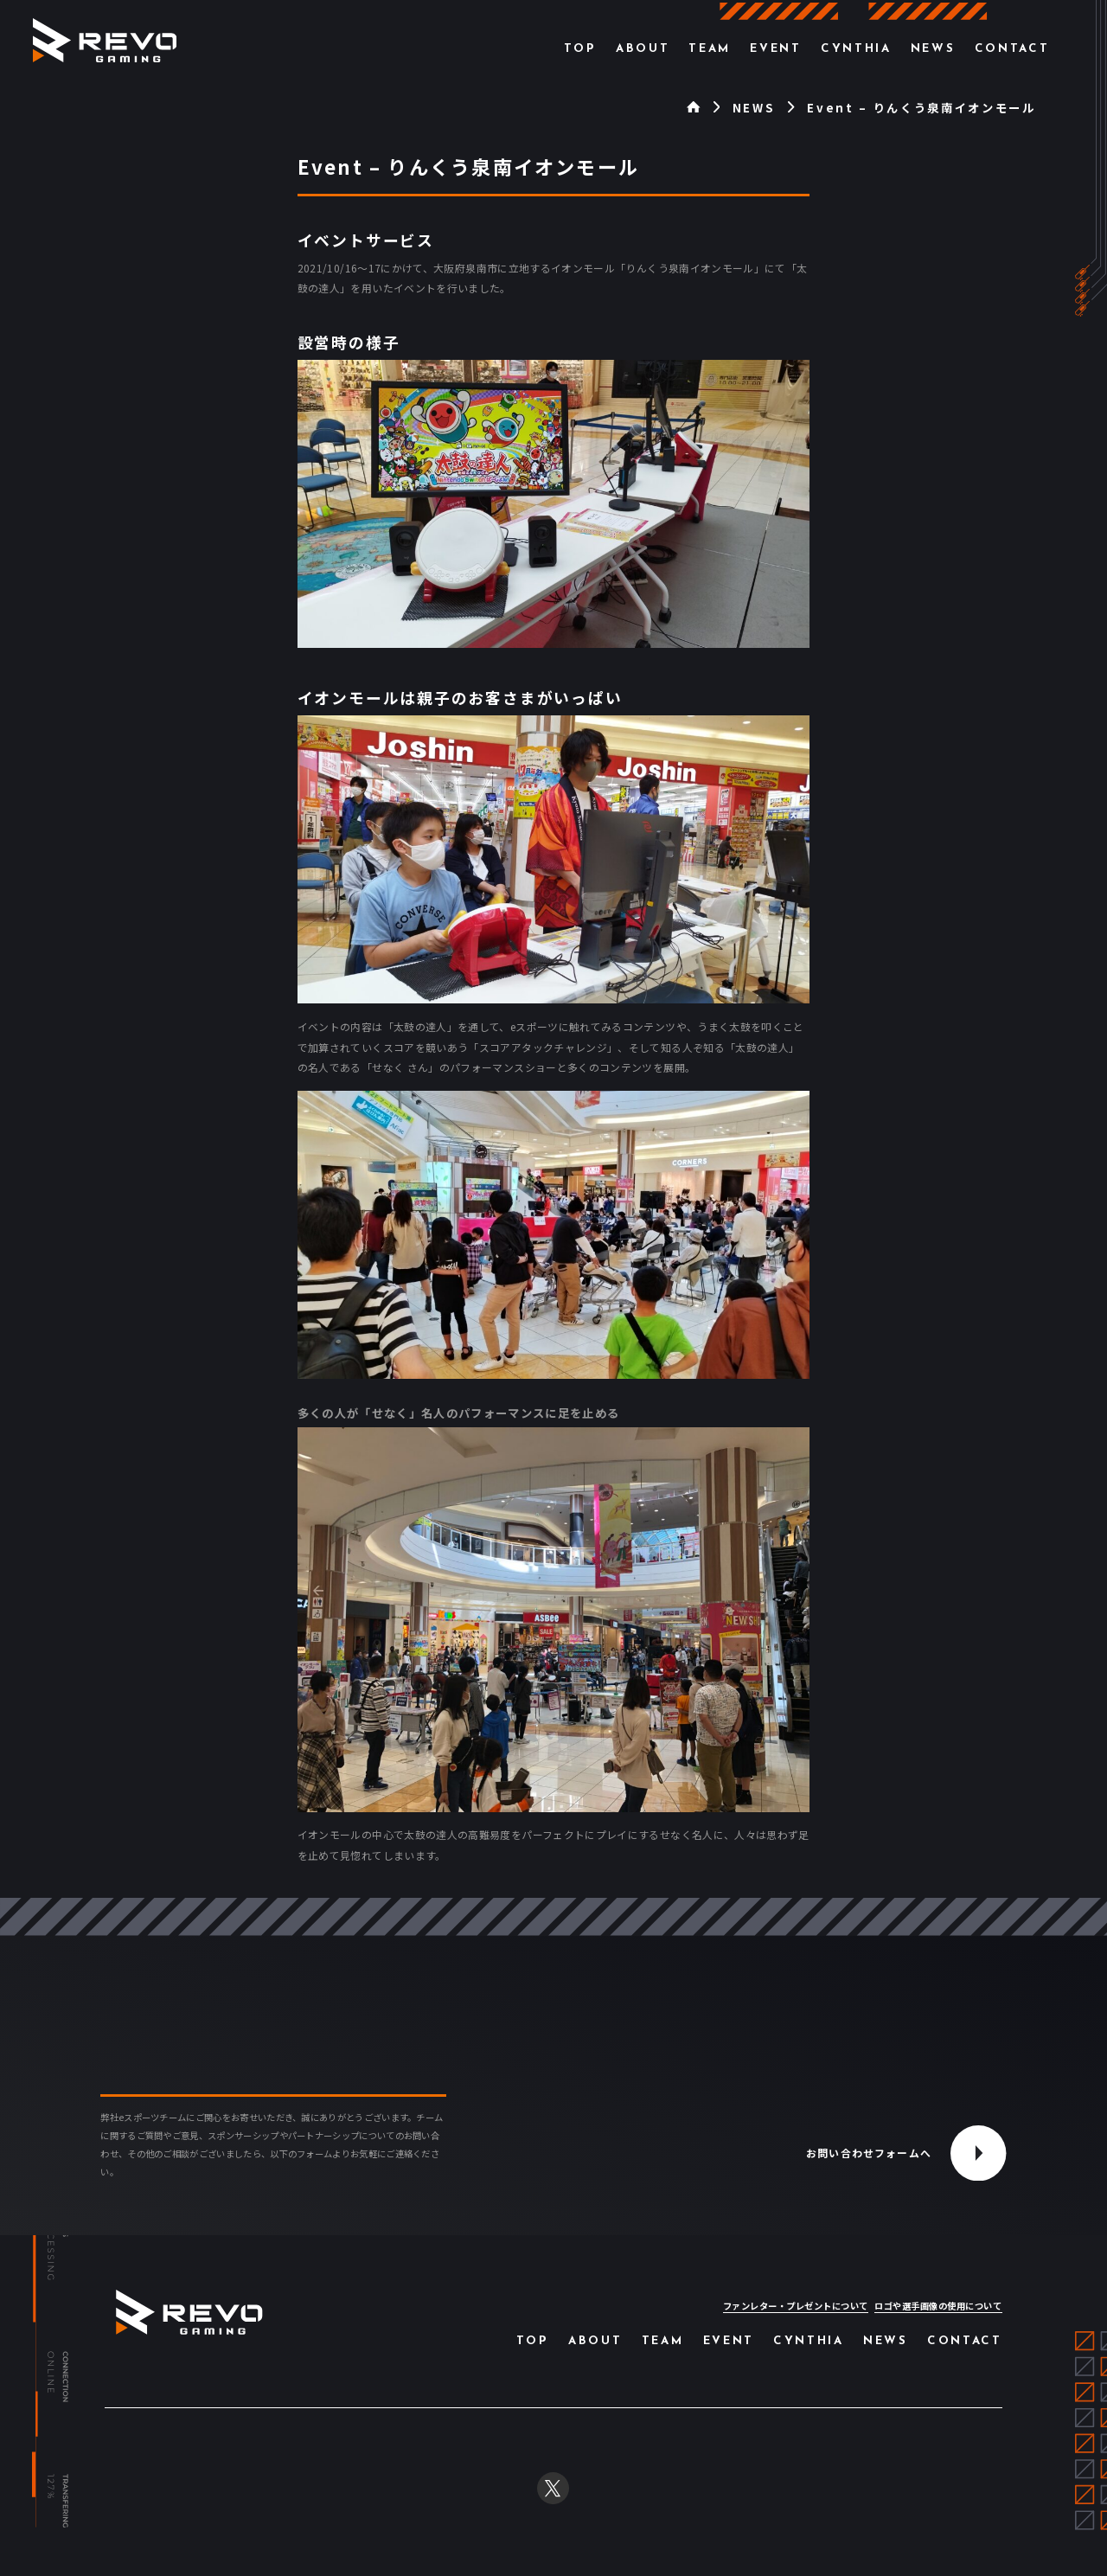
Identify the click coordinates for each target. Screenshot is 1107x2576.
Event (775, 48)
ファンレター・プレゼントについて (795, 2305)
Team (709, 48)
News (933, 48)
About (642, 48)
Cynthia (856, 48)
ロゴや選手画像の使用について (937, 2305)
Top (580, 48)
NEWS (754, 107)
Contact (1012, 48)
